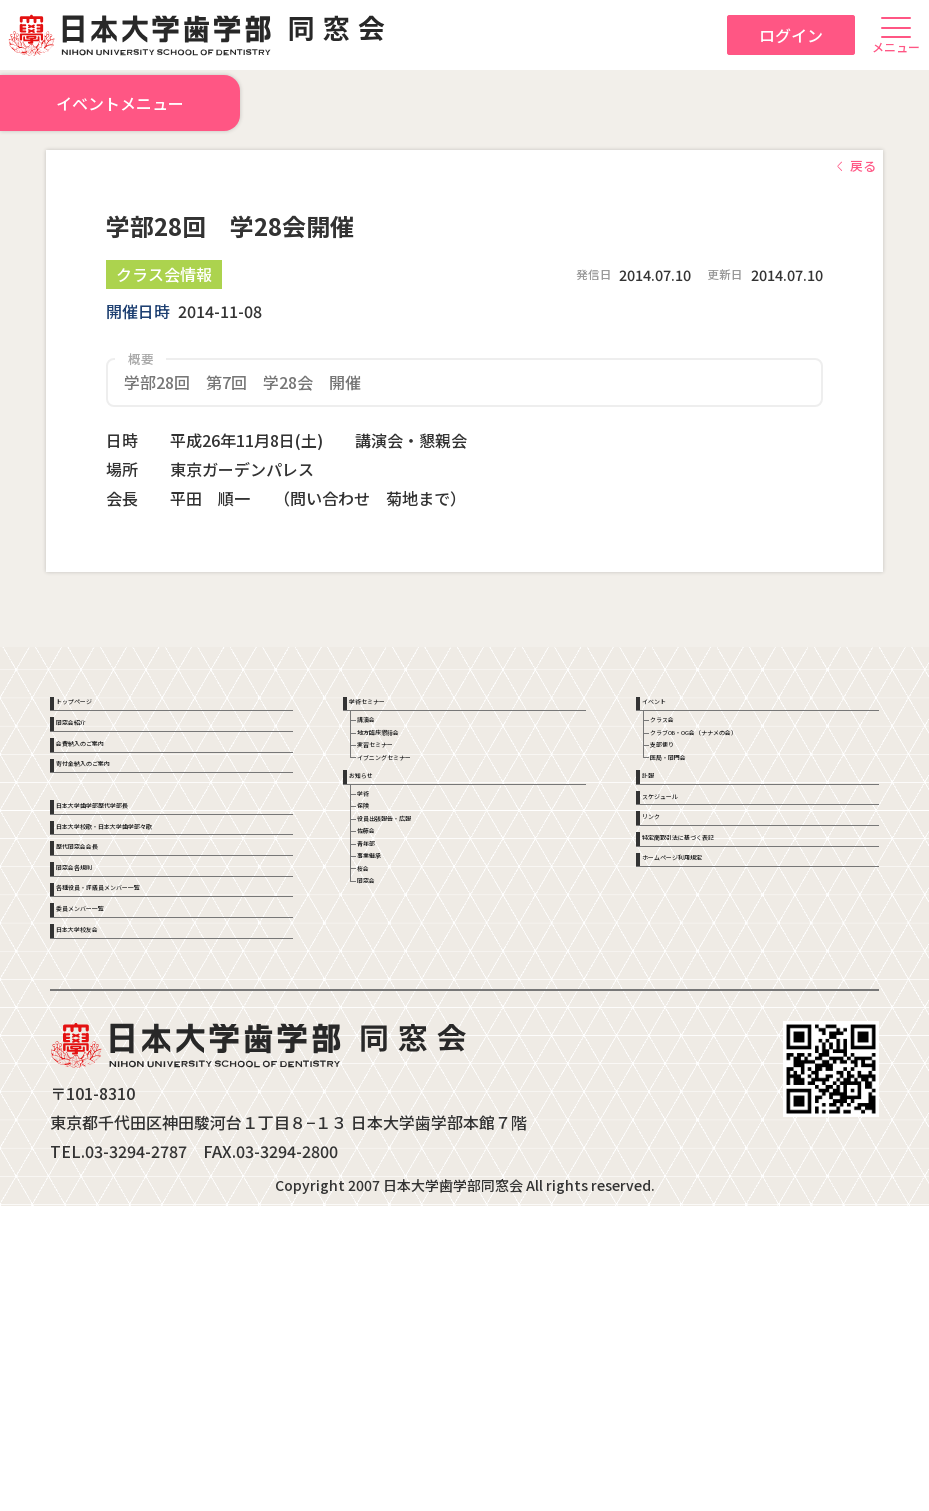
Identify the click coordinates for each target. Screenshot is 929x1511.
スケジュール (691, 930)
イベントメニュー (120, 109)
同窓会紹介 (99, 758)
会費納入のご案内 (120, 805)
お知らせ (385, 883)
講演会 (398, 751)
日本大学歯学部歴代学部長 (148, 921)
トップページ (106, 711)
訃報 (664, 883)
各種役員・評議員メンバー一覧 (162, 1130)
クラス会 (698, 751)
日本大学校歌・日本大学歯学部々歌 (169, 978)
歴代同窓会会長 (113, 1036)
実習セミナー (419, 810)
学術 (391, 923)
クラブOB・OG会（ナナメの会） (774, 780)
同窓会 (398, 1128)
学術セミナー (399, 711)
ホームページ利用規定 (720, 1071)
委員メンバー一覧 (120, 1178)
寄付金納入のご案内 (127, 852)
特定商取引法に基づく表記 (734, 1024)
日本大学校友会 (113, 1225)
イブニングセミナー (440, 839)
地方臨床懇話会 (426, 780)
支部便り (698, 810)
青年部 (398, 1040)
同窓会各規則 (106, 1083)
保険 (391, 952)
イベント (678, 711)
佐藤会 (398, 1011)
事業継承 (405, 1070)
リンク (671, 977)
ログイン (791, 35)
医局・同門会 (712, 839)
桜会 (391, 1099)
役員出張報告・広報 (440, 981)
